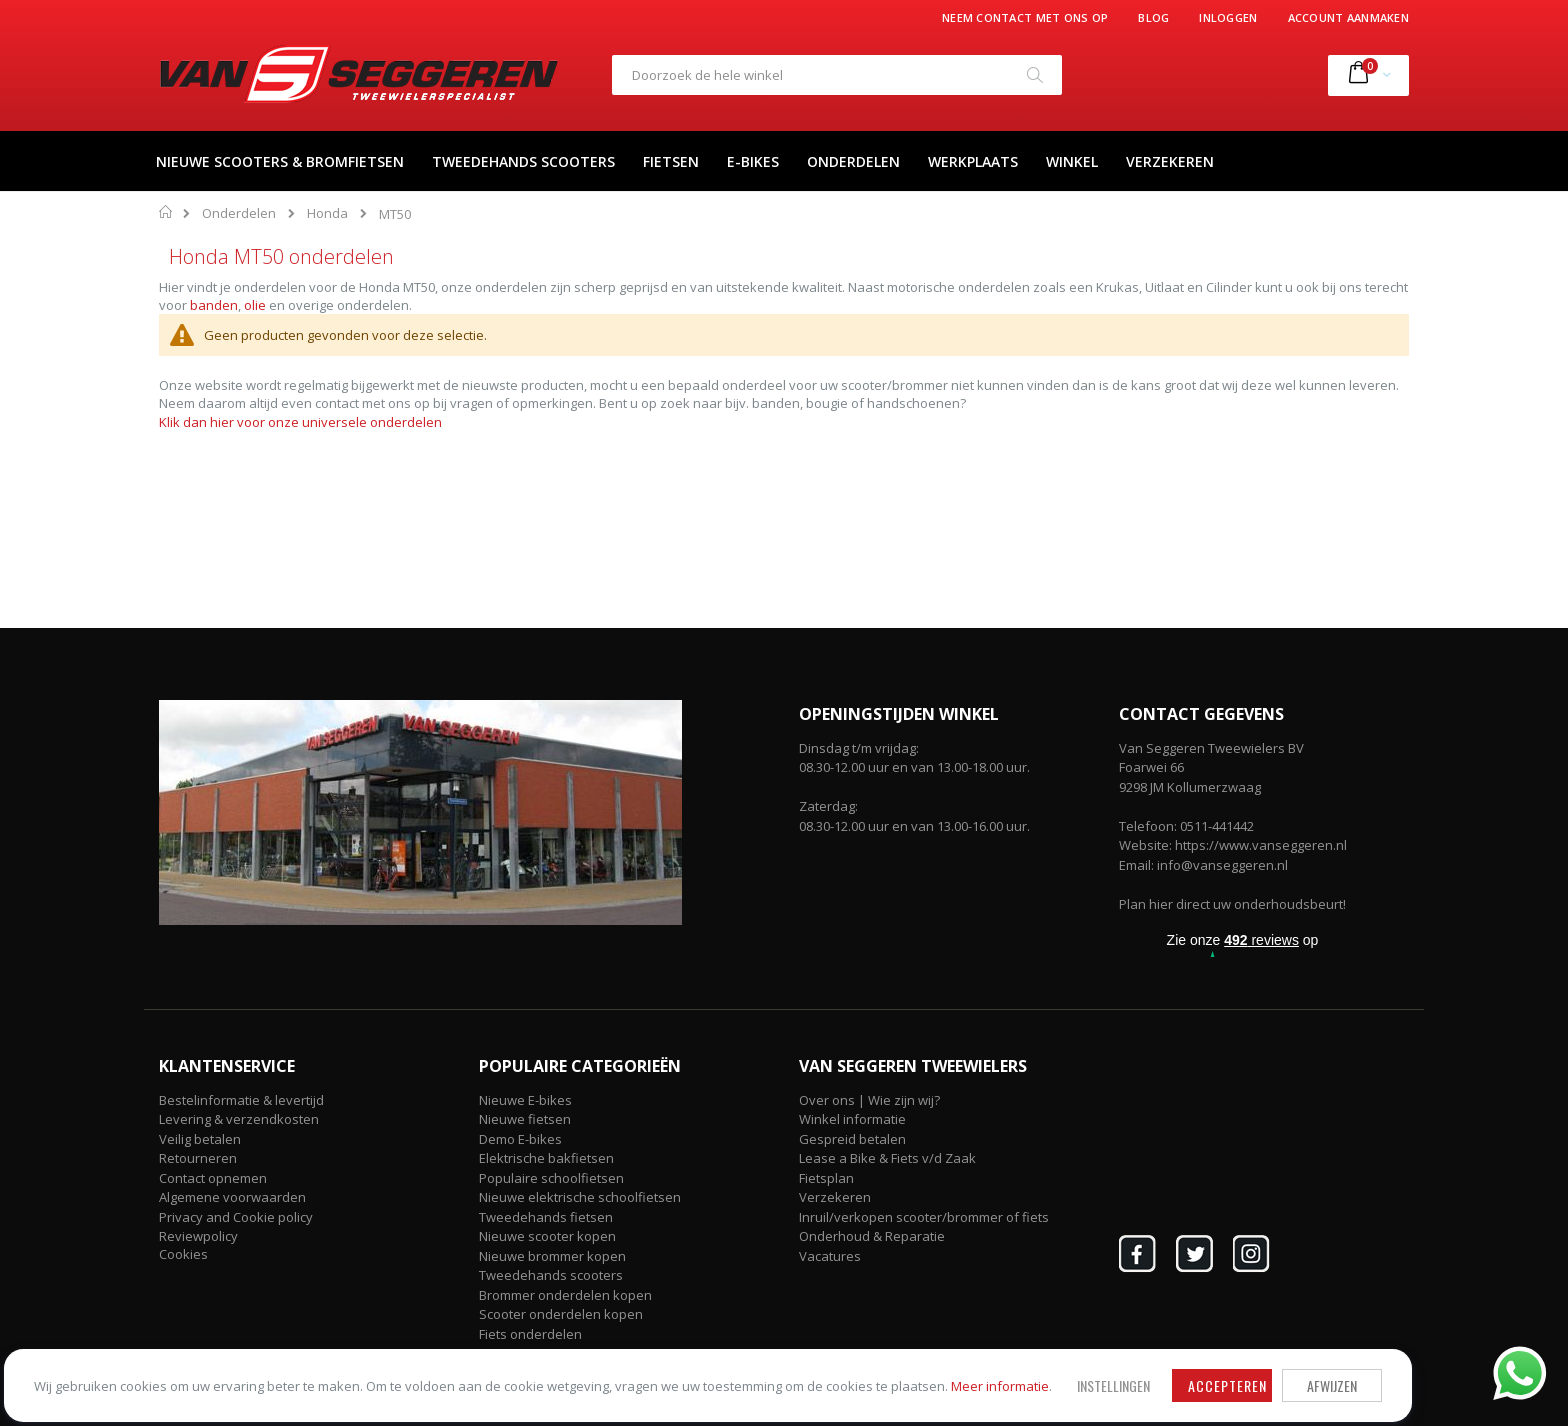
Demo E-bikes (520, 1139)
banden (214, 305)
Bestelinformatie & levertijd (241, 1100)
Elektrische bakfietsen (546, 1158)
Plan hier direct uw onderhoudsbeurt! (1232, 904)
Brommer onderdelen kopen (565, 1295)
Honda (327, 213)
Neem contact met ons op (1025, 17)
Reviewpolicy (198, 1236)
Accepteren (619, 1358)
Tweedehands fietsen (546, 1217)
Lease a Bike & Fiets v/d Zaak (887, 1158)
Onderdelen (239, 213)
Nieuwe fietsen (525, 1119)
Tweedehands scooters (551, 1275)
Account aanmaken (1348, 17)
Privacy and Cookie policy (236, 1217)
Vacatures (830, 1256)
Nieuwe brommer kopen (552, 1256)
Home (166, 212)
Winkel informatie (852, 1119)
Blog (1153, 17)
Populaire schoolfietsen (551, 1178)
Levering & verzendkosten (239, 1119)
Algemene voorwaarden (232, 1197)
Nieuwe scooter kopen (547, 1236)
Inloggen (1228, 17)
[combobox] (837, 75)
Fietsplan (826, 1178)
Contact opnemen (213, 1178)
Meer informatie (265, 1377)
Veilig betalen (200, 1139)
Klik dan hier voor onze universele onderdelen (300, 422)
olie (255, 305)
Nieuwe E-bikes (525, 1100)
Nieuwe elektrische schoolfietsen (580, 1197)
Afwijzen (724, 1358)
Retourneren (198, 1158)
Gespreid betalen (852, 1139)
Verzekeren (835, 1197)
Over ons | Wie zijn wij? (869, 1100)
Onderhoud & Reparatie (872, 1236)
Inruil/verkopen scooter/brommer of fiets (924, 1217)
